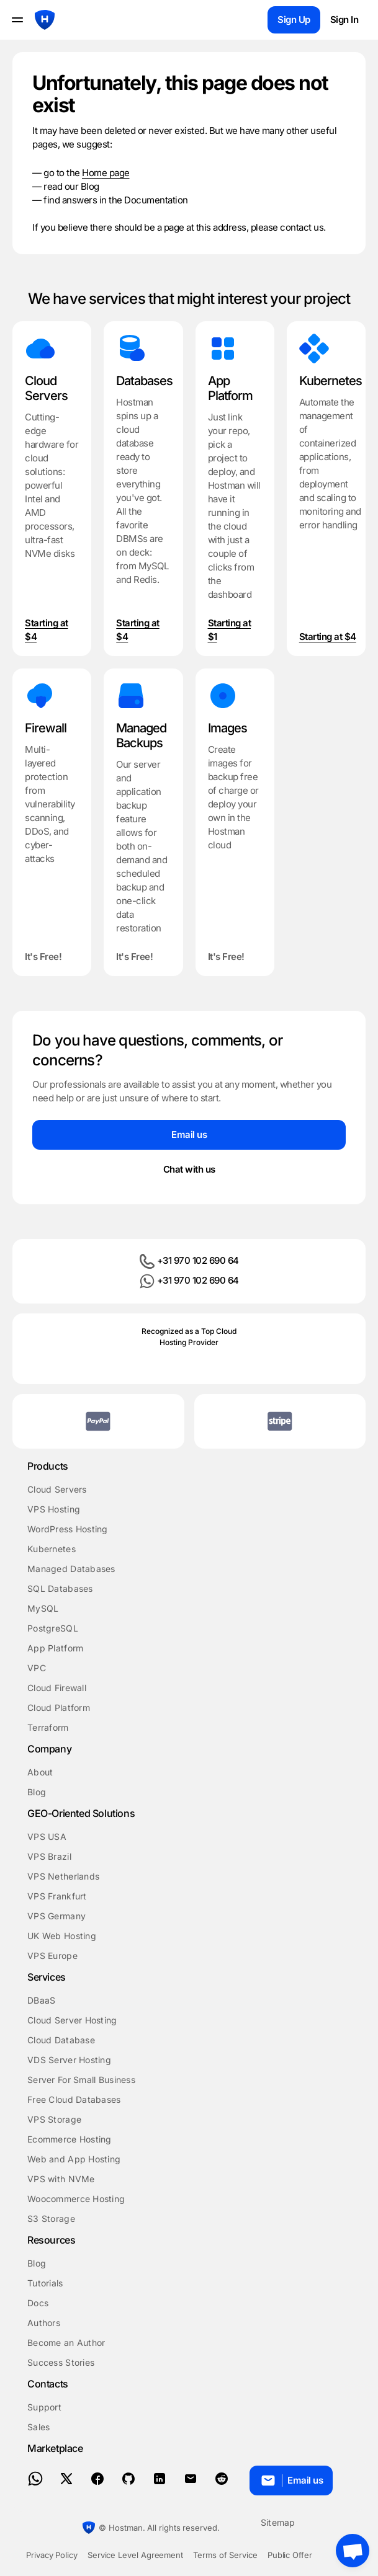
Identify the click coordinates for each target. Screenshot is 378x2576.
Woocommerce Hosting (76, 2198)
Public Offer (290, 2555)
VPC (36, 1668)
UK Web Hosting (61, 1935)
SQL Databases (60, 1588)
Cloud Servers (57, 1489)
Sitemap (278, 2522)
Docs (37, 2303)
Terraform (48, 1727)
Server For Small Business (81, 2079)
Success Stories (60, 2362)
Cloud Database (61, 2040)
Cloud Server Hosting (72, 2020)
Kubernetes (51, 1548)
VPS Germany (56, 1916)
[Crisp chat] (352, 2550)
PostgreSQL (52, 1628)
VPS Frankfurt (57, 1896)
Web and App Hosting (73, 2159)
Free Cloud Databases (74, 2099)
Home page (106, 173)
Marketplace (55, 2448)
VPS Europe (52, 1955)
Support (44, 2407)
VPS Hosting (53, 1509)
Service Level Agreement (135, 2555)
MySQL (42, 1608)
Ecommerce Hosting (69, 2139)
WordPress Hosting (67, 1529)
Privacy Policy (52, 2555)
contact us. (303, 227)
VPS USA (46, 1836)
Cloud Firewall (56, 1687)
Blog (90, 186)
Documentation (156, 200)
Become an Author (66, 2342)
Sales (38, 2427)
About (40, 1772)
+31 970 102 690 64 (189, 1261)
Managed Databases (71, 1568)
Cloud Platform (58, 1707)
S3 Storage (51, 2218)
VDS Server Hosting (69, 2059)
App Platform (55, 1648)
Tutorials (45, 2283)
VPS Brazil (49, 1856)
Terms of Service (225, 2555)
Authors (43, 2322)
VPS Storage (54, 2119)
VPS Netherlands (63, 1876)
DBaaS (41, 2000)
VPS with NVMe (61, 2179)
